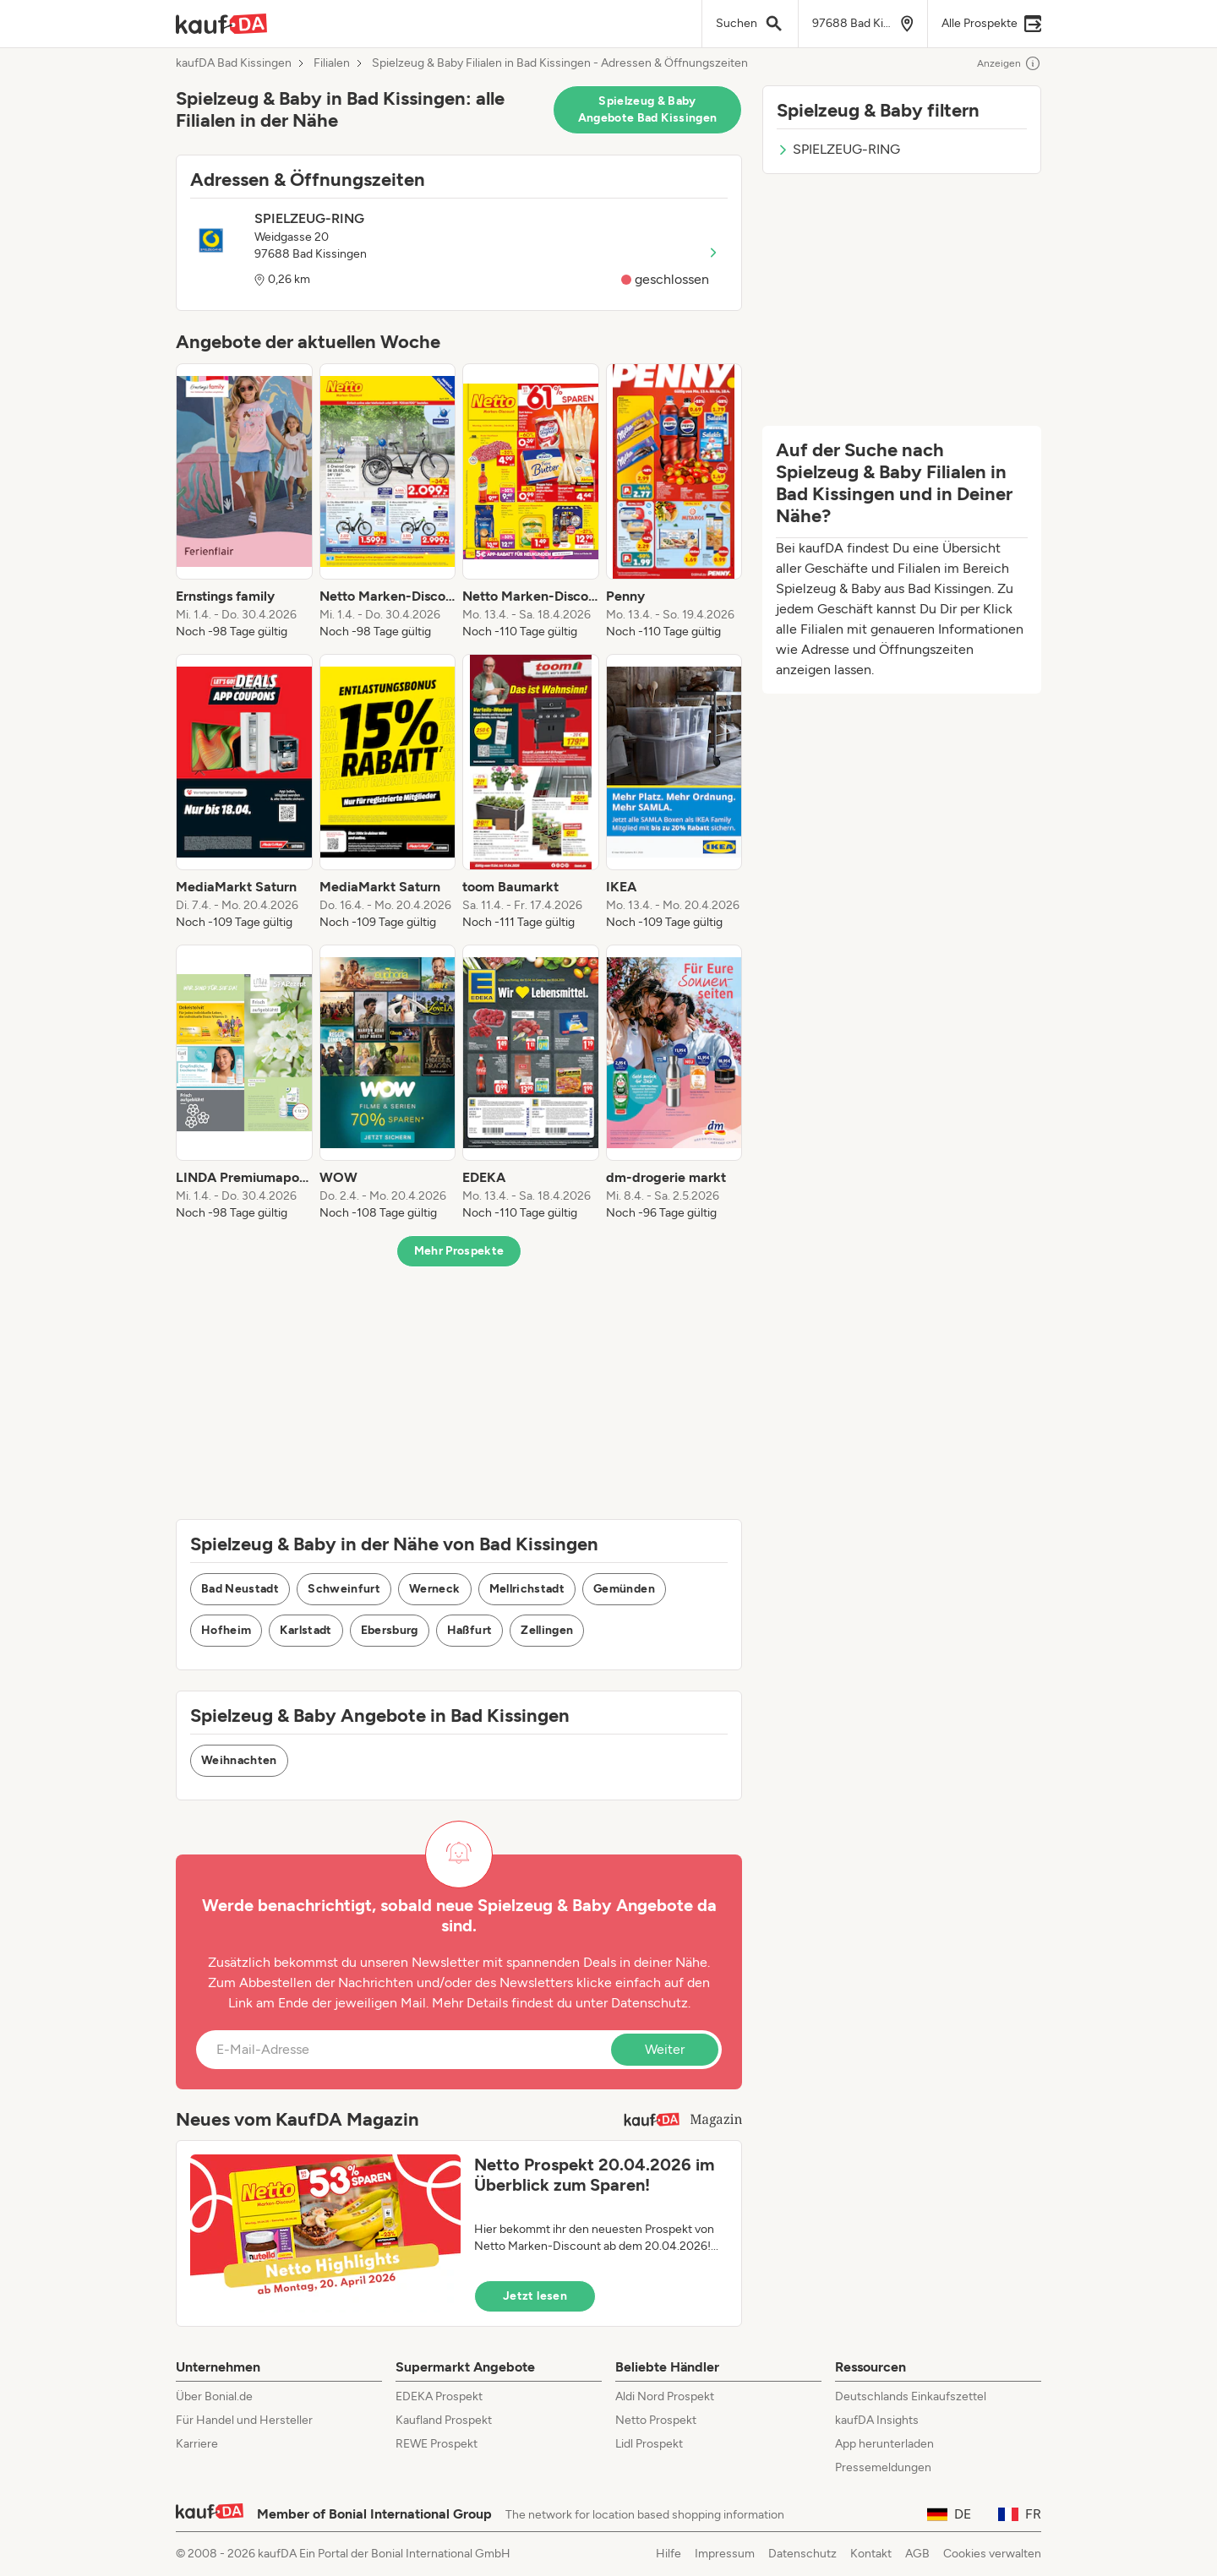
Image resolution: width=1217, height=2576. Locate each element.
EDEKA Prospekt (439, 2396)
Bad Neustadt (240, 1589)
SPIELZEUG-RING (838, 149)
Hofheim (226, 1630)
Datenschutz (649, 2003)
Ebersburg (389, 1630)
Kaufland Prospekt (444, 2420)
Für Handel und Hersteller (244, 2420)
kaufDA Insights (877, 2420)
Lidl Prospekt (649, 2444)
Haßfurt (469, 1630)
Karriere (197, 2444)
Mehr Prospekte (459, 1251)
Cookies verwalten (992, 2553)
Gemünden (624, 1589)
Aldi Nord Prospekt (664, 2396)
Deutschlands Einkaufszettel (910, 2396)
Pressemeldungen (883, 2467)
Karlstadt (305, 1630)
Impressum (725, 2553)
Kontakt (871, 2553)
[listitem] (244, 501)
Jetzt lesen (535, 2296)
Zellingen (547, 1630)
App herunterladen (884, 2444)
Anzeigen (1009, 63)
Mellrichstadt (527, 1589)
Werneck (434, 1589)
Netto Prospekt (655, 2420)
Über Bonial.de (214, 2396)
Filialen (332, 63)
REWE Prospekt (437, 2444)
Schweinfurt (344, 1589)
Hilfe (668, 2553)
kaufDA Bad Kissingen (234, 63)
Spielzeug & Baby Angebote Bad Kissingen (648, 109)
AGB (917, 2553)
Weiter (665, 2049)
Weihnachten (239, 1760)
